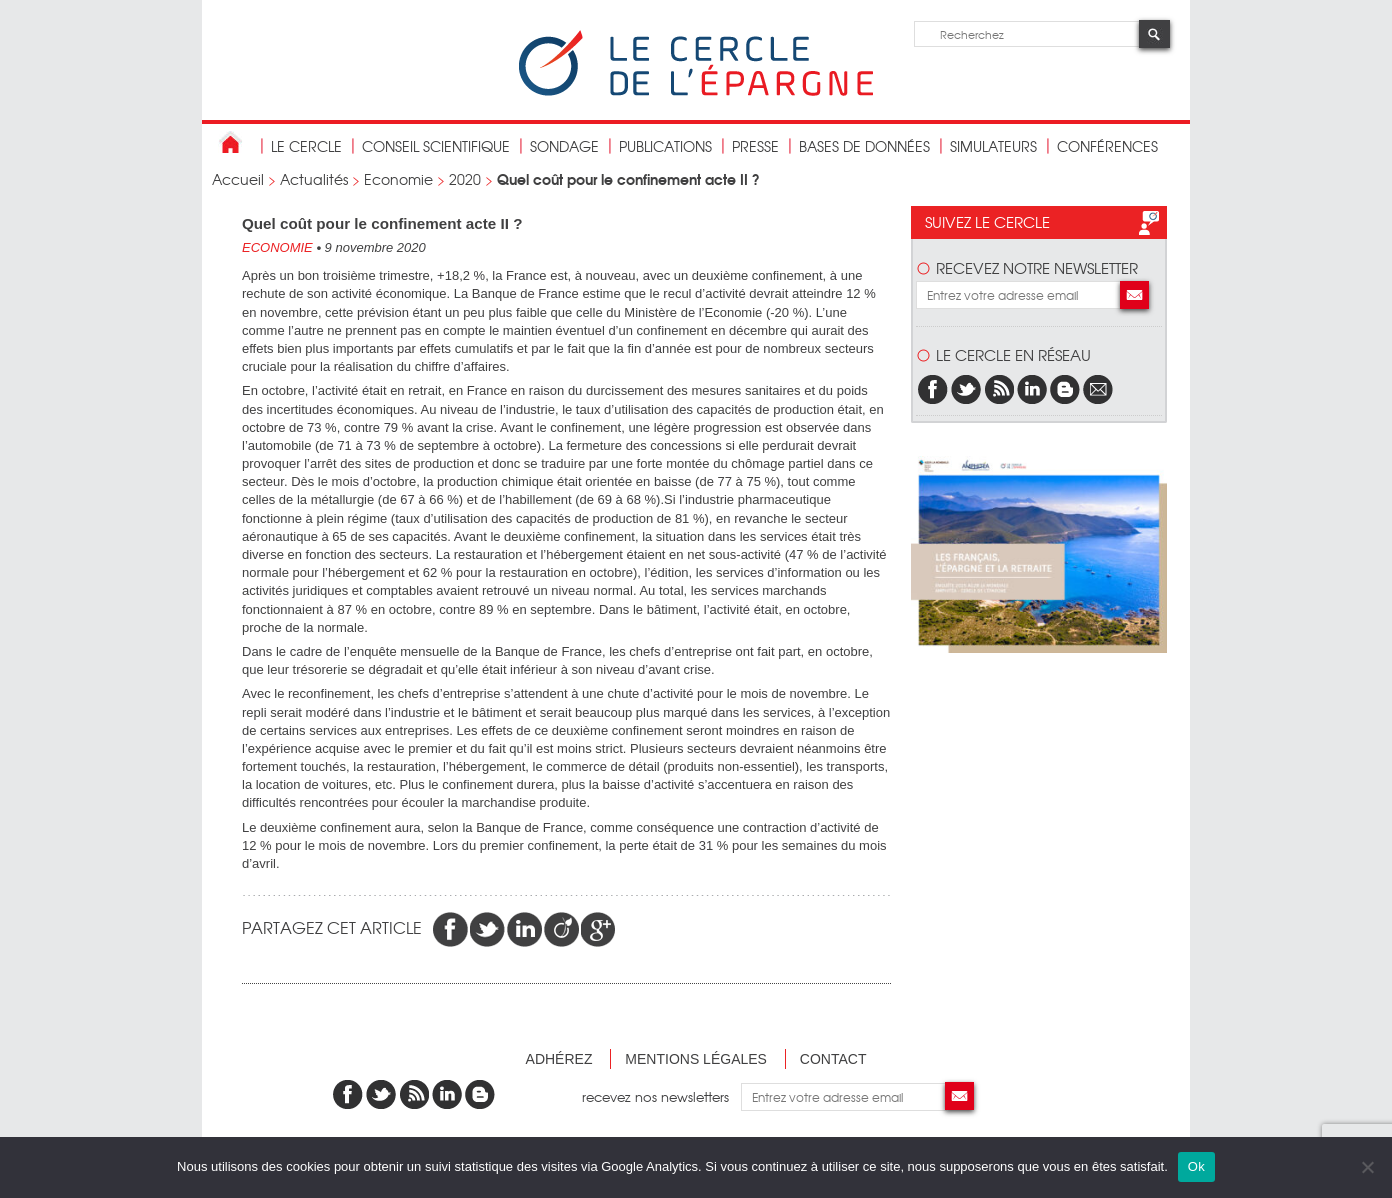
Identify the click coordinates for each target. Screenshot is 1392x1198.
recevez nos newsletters (661, 1096)
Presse (755, 146)
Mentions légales (696, 1059)
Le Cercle (306, 146)
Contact (833, 1059)
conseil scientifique (436, 146)
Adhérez (559, 1059)
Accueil (238, 179)
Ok (1196, 1166)
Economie (398, 179)
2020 (465, 179)
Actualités (314, 179)
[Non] (1367, 1167)
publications (665, 146)
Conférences (1107, 146)
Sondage (564, 146)
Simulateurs (993, 146)
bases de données (864, 146)
